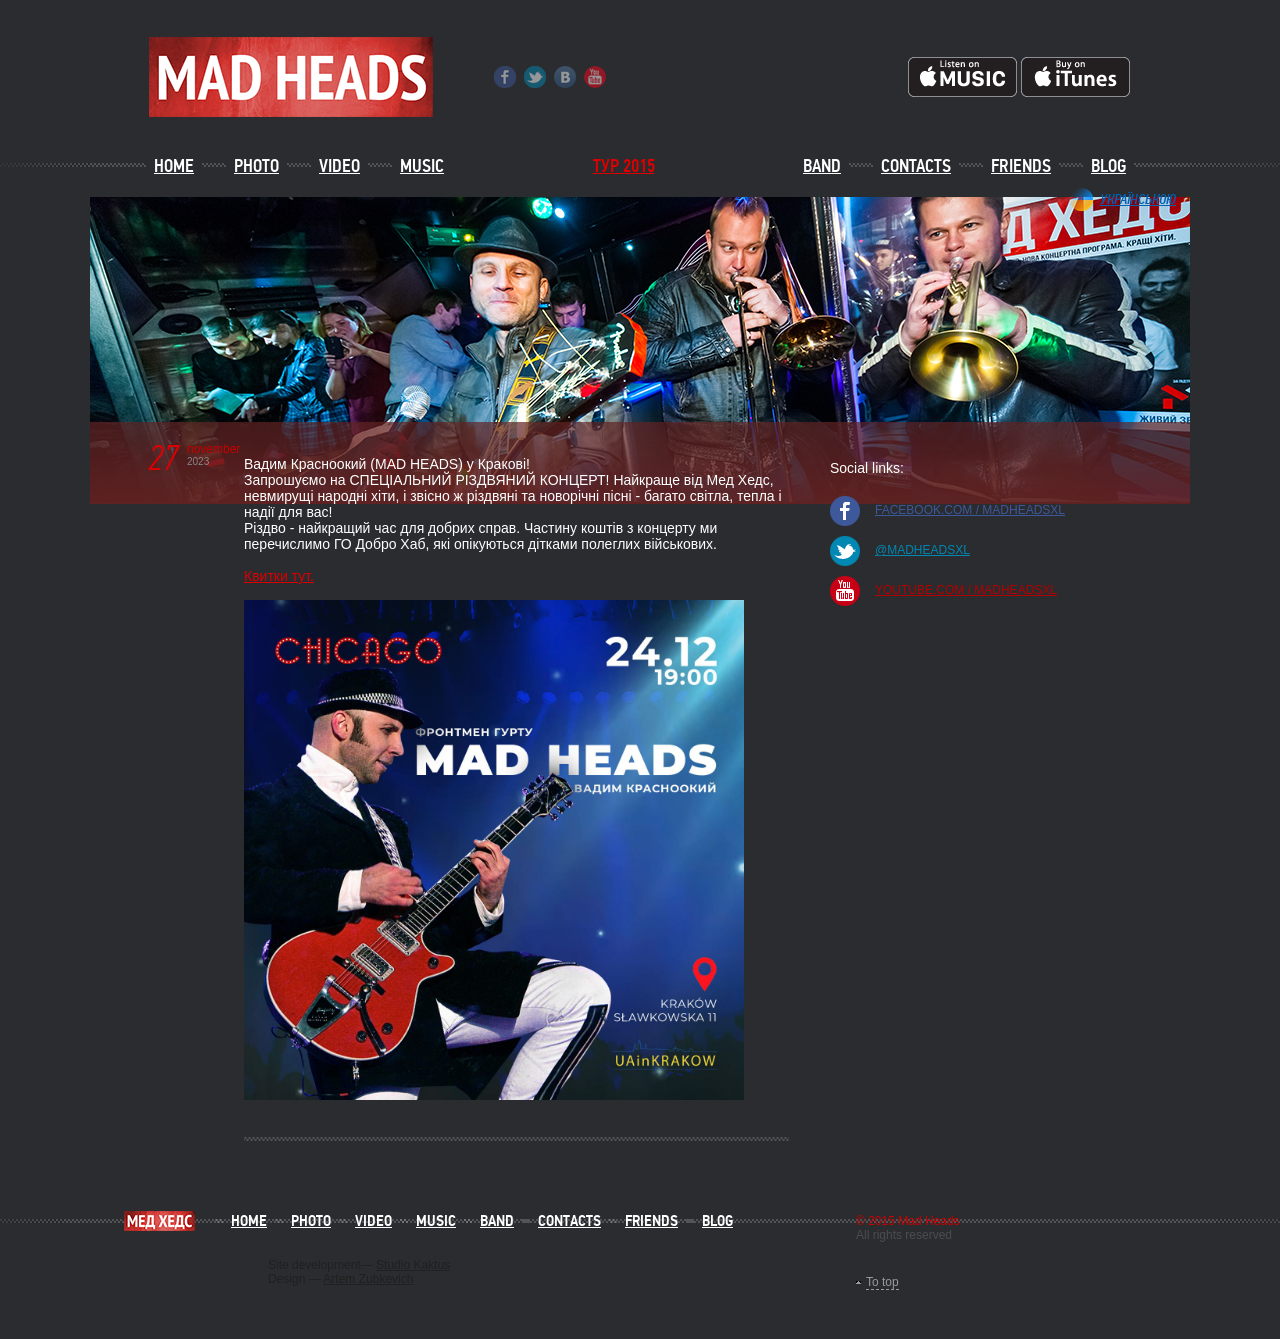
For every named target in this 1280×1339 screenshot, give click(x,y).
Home (174, 166)
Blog (1108, 166)
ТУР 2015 (624, 166)
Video (339, 166)
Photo (256, 166)
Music (422, 166)
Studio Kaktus (413, 1265)
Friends (1021, 166)
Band (822, 166)
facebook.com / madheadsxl (970, 510)
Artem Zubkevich (368, 1279)
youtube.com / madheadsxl (966, 590)
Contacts (916, 166)
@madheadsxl (922, 550)
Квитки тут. (279, 576)
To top (882, 1282)
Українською (1138, 199)
